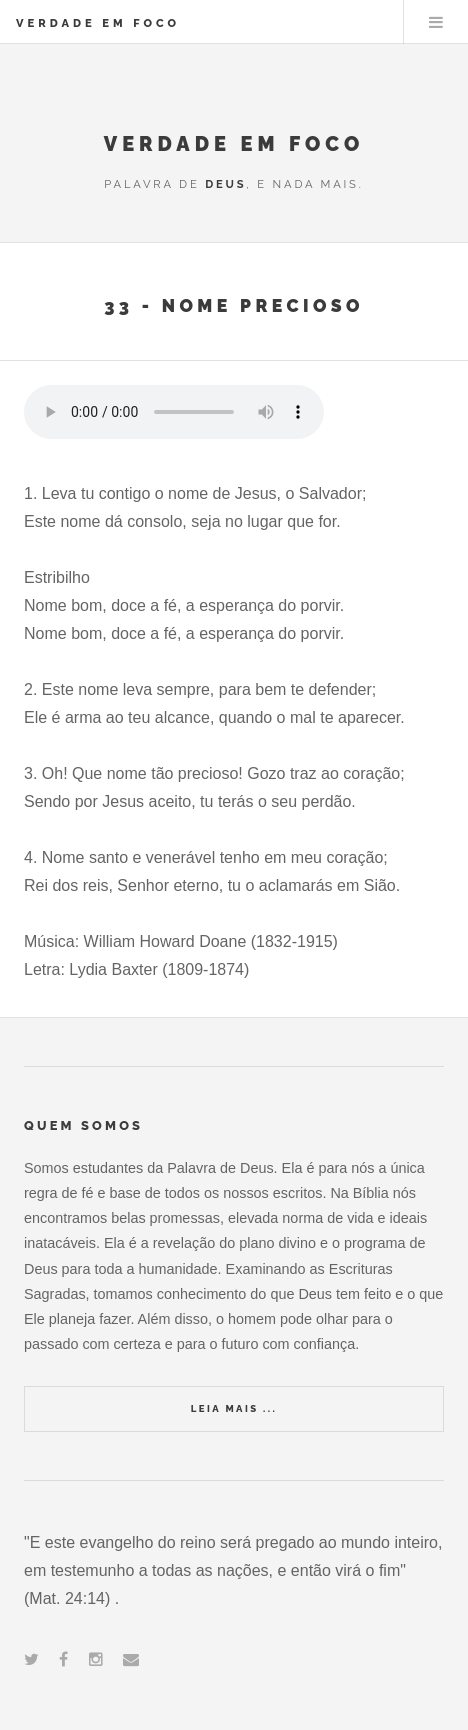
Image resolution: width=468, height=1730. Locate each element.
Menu (436, 22)
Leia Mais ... (234, 1408)
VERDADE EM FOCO (98, 23)
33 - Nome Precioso (234, 305)
